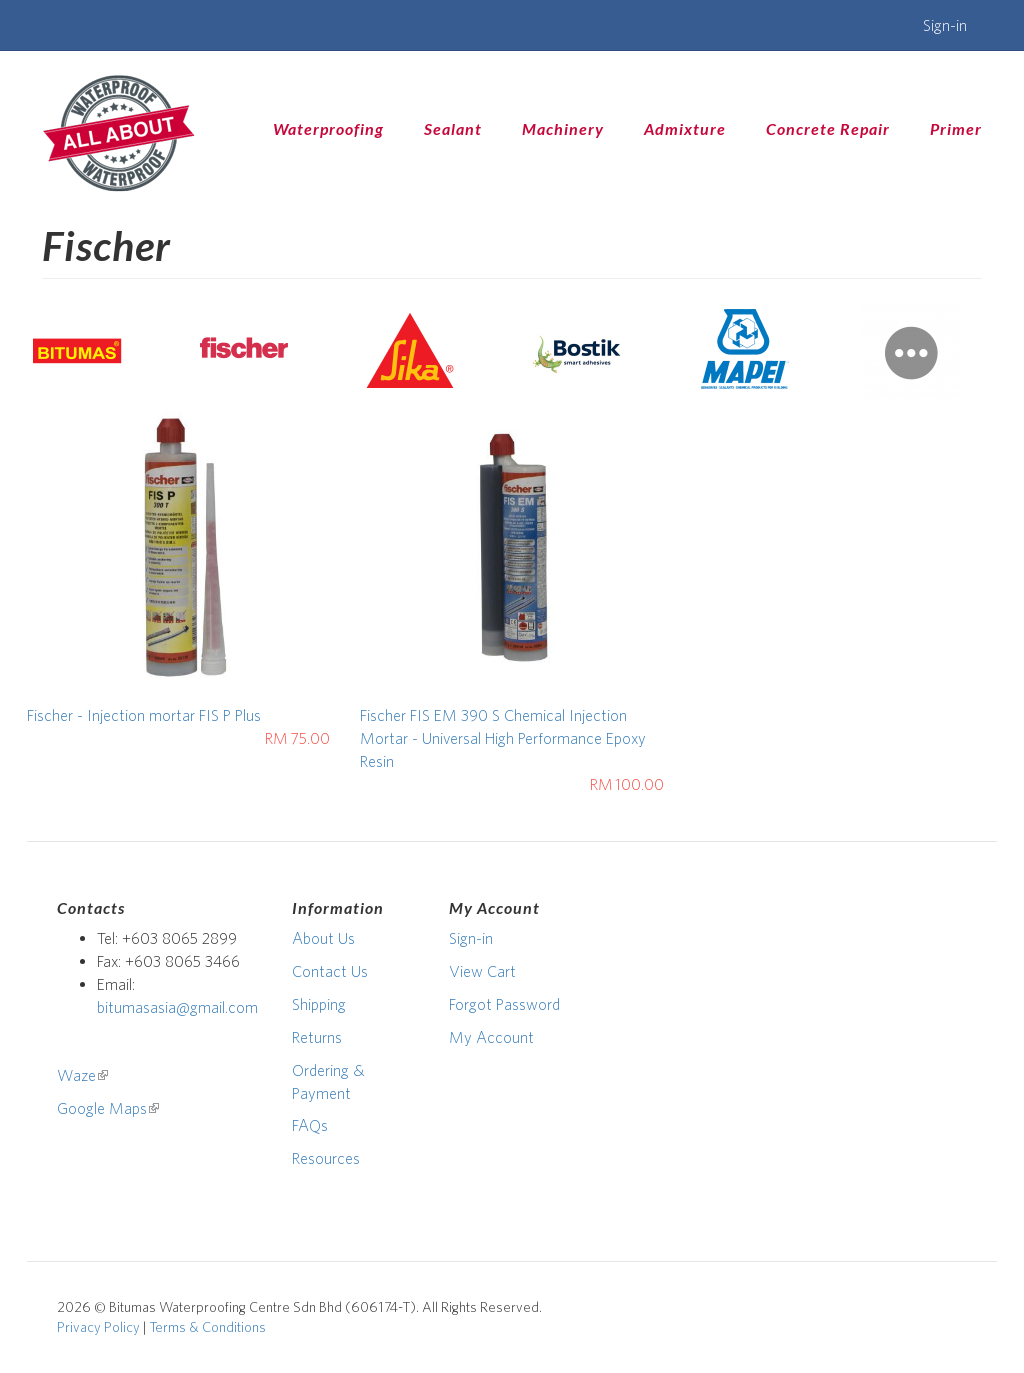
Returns (317, 1037)
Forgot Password (504, 1004)
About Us (323, 938)
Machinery (563, 129)
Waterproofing (328, 129)
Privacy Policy (98, 1327)
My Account (491, 1037)
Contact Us (330, 971)
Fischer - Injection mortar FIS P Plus (144, 715)
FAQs (310, 1125)
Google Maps (108, 1108)
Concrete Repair (828, 129)
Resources (326, 1158)
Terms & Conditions (207, 1327)
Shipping (319, 1004)
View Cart (482, 971)
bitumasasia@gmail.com (177, 1007)
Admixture (685, 129)
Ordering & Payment (328, 1081)
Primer (956, 129)
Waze (82, 1075)
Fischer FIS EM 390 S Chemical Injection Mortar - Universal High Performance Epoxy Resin (503, 738)
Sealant (453, 129)
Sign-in (945, 25)
